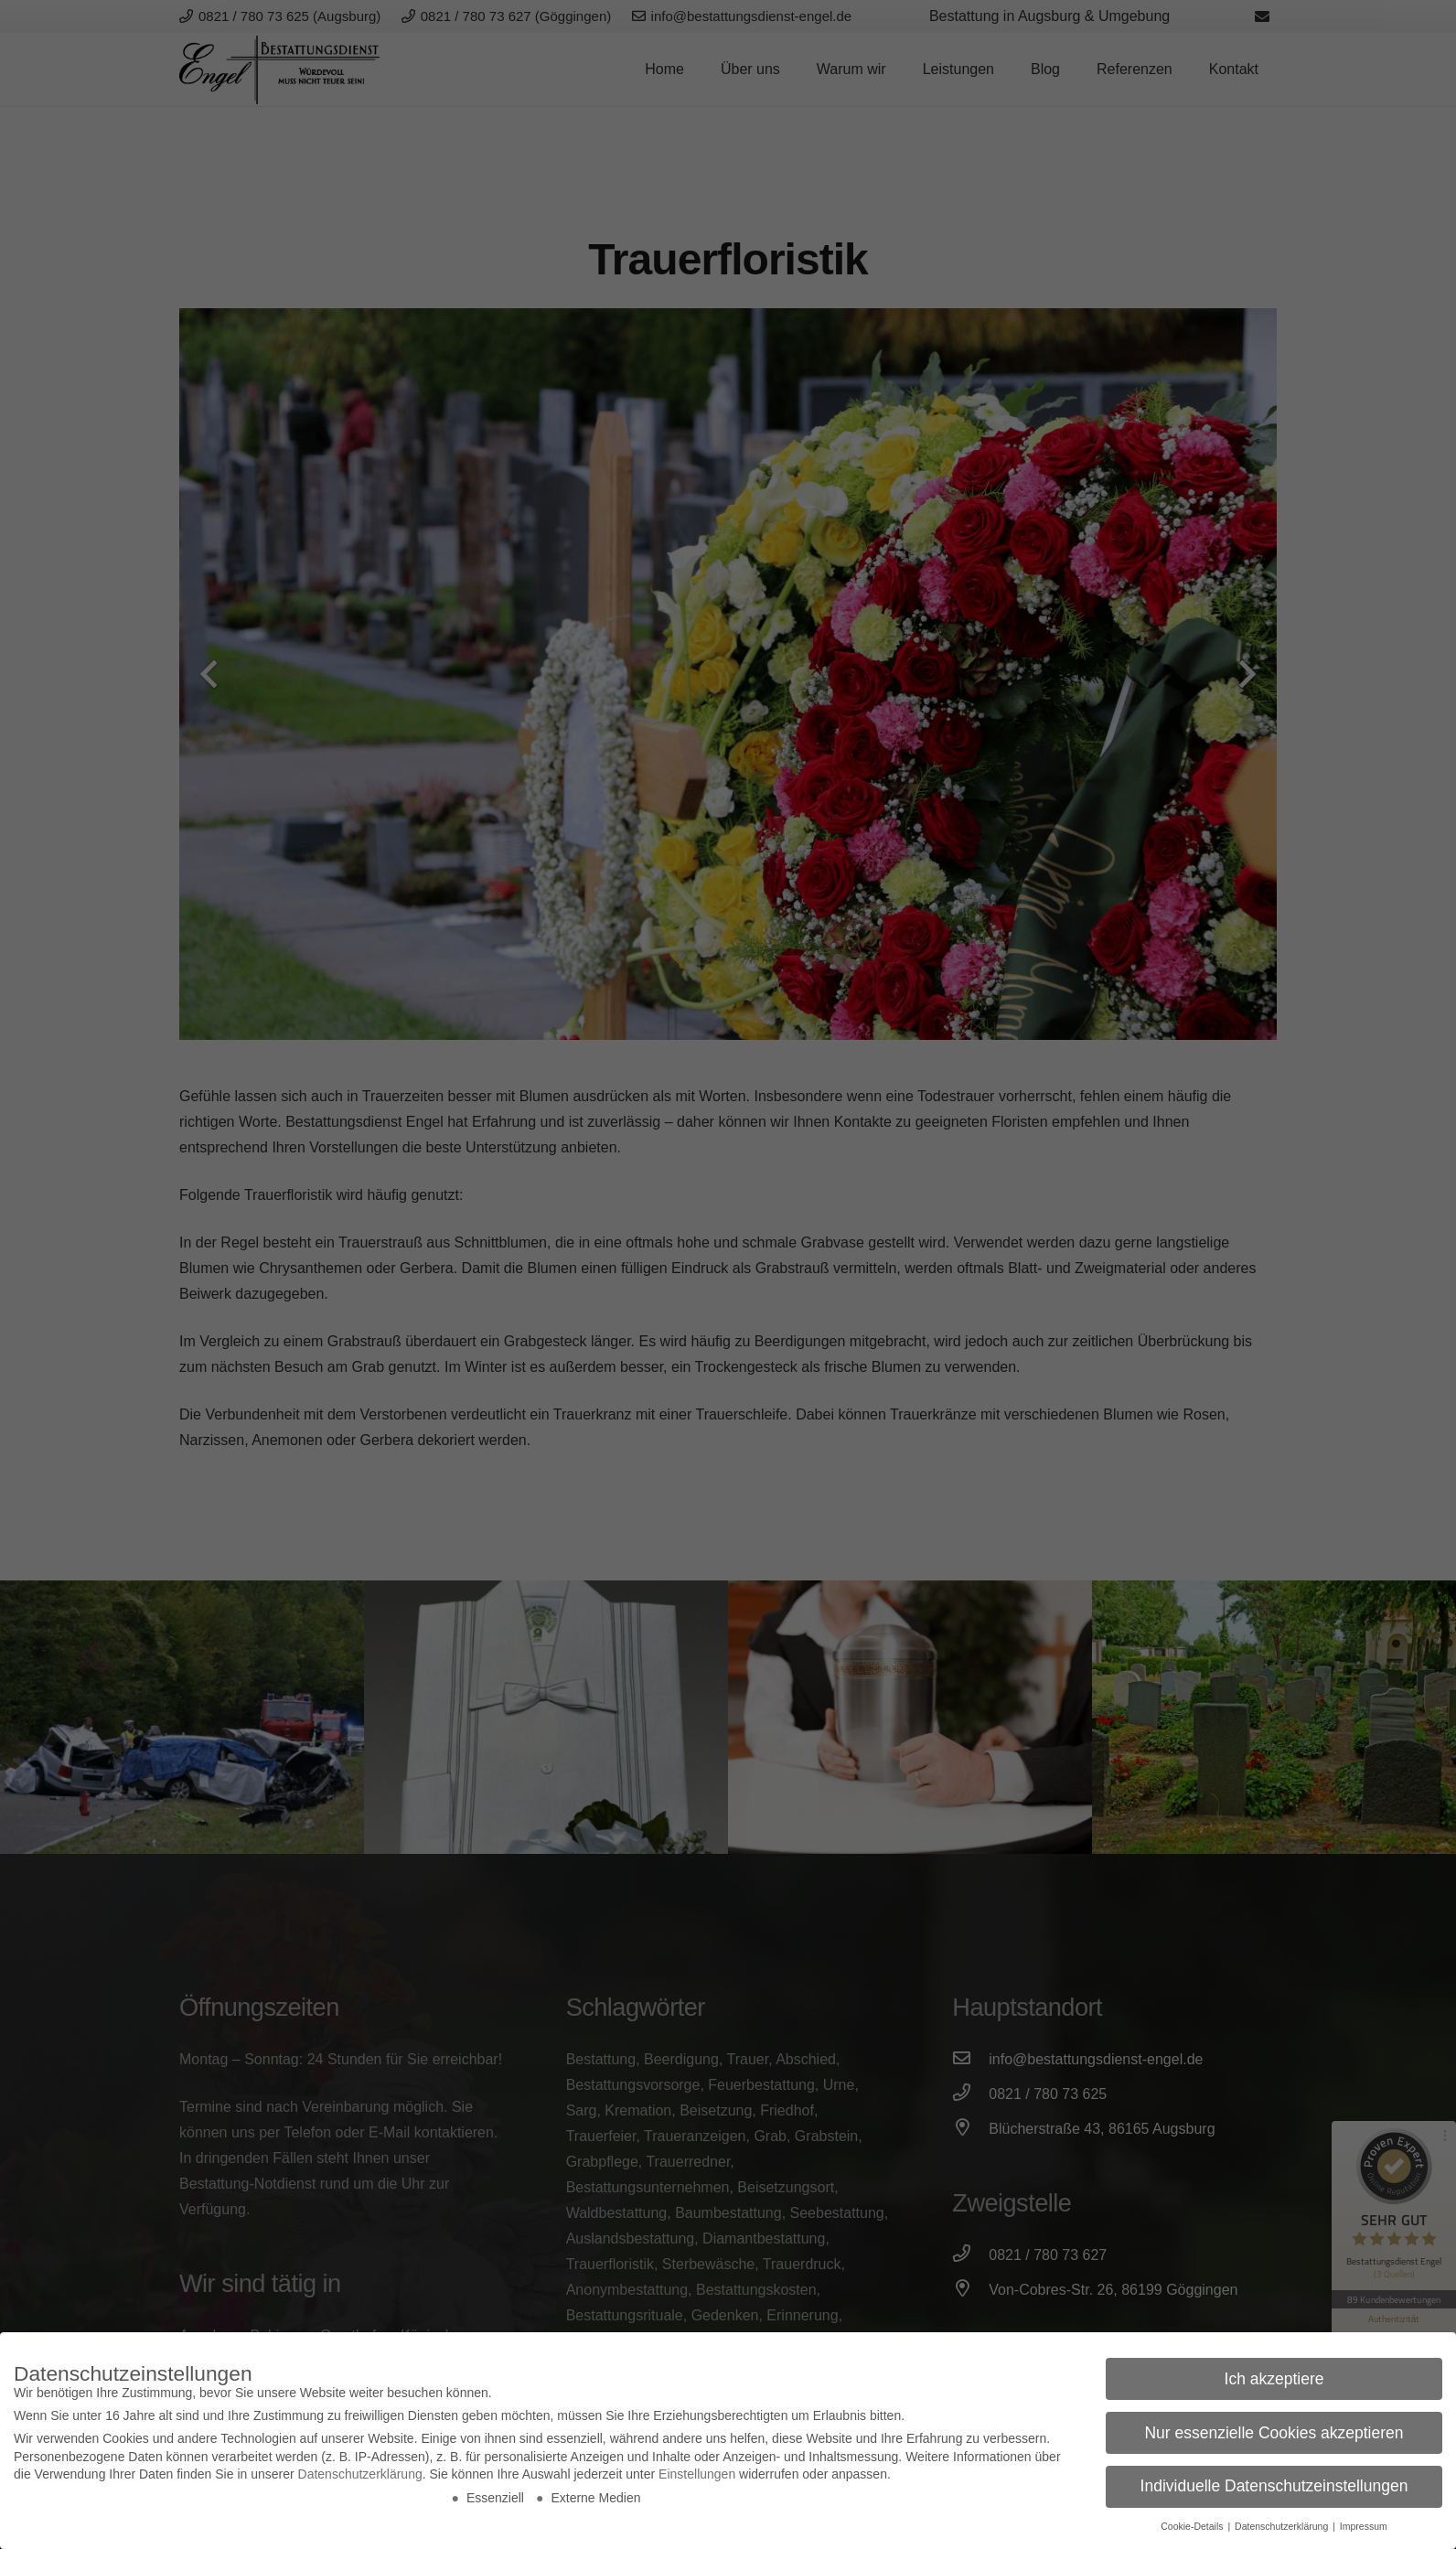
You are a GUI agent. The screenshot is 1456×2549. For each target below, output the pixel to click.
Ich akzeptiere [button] (1274, 2379)
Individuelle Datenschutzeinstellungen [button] (1274, 2486)
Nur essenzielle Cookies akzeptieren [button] (1273, 2433)
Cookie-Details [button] (1193, 2526)
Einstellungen (696, 2474)
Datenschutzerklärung (360, 2474)
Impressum (1363, 2526)
